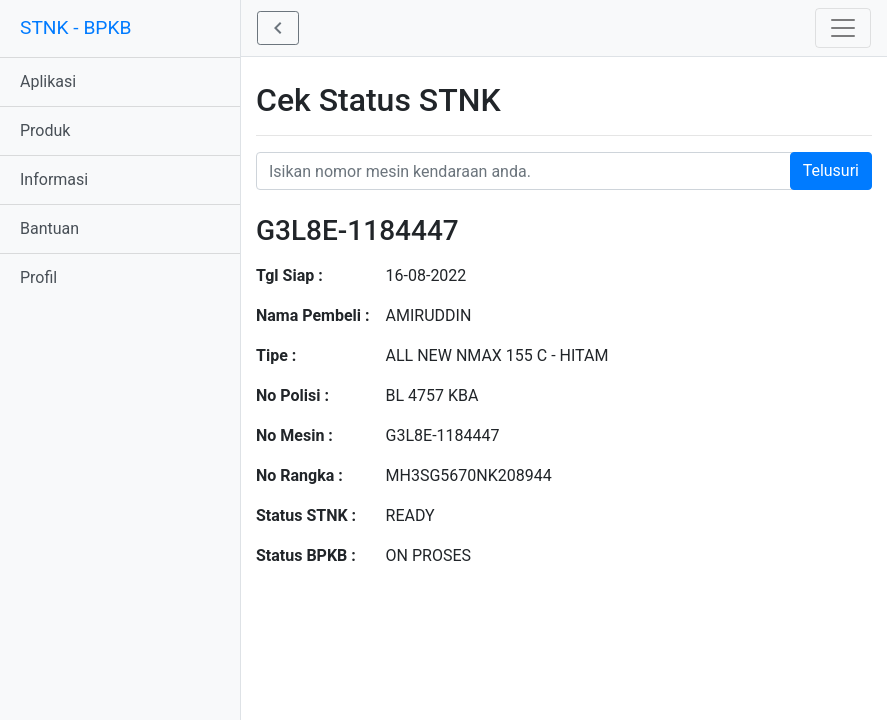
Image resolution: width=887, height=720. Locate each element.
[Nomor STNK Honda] (564, 171)
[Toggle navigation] (843, 28)
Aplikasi (48, 81)
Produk (45, 130)
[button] (278, 28)
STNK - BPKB (75, 27)
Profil (38, 277)
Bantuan (49, 228)
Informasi (54, 179)
